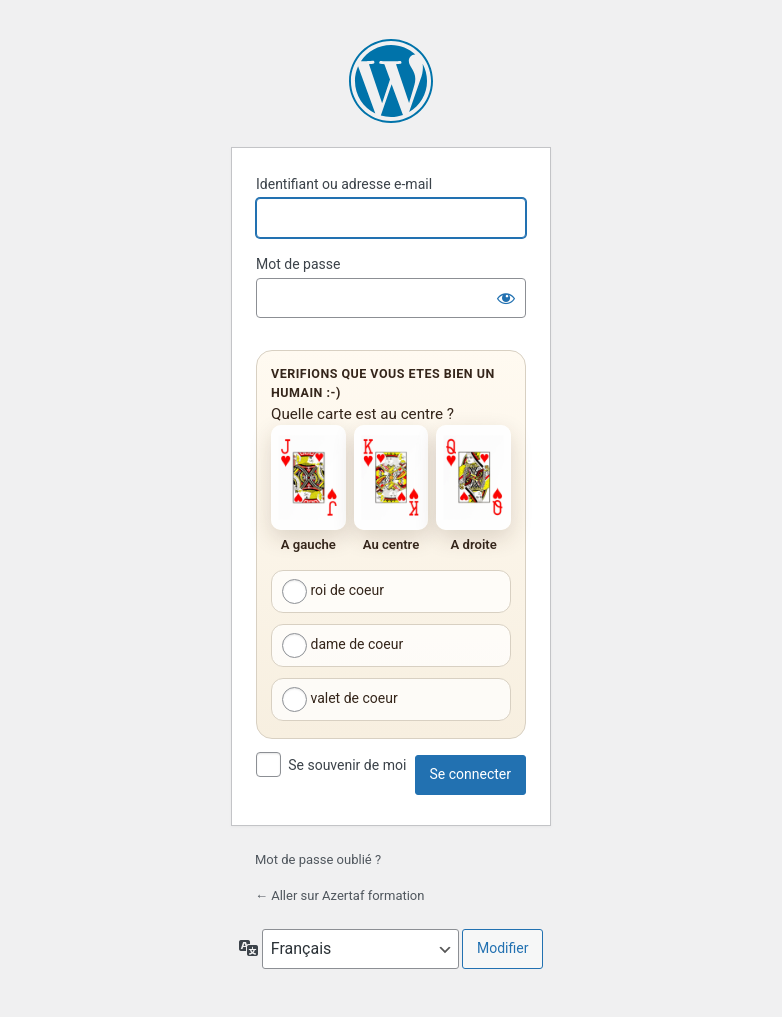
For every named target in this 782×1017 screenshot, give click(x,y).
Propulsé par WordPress (391, 81)
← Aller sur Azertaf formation (339, 895)
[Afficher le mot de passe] (506, 298)
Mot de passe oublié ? (318, 859)
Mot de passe (298, 264)
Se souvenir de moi (347, 765)
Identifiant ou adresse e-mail (344, 184)
